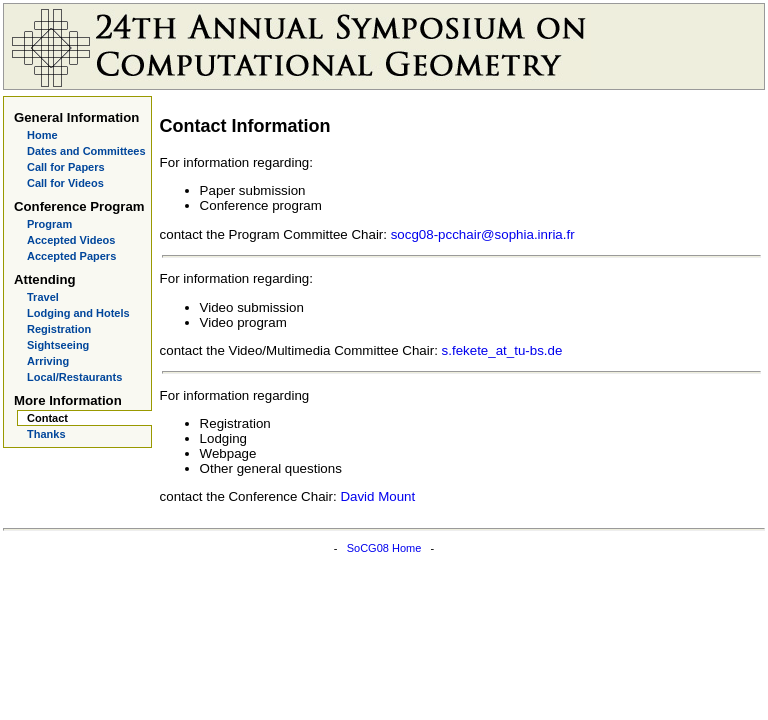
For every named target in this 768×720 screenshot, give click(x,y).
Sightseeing (58, 345)
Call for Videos (65, 183)
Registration (59, 329)
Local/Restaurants (74, 377)
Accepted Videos (71, 240)
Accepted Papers (71, 256)
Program (49, 224)
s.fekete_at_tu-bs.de (502, 350)
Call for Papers (66, 167)
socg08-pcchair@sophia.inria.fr (483, 234)
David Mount (377, 496)
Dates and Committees (86, 151)
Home (42, 135)
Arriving (48, 361)
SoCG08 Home (384, 548)
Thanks (46, 434)
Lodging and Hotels (78, 313)
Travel (43, 297)
